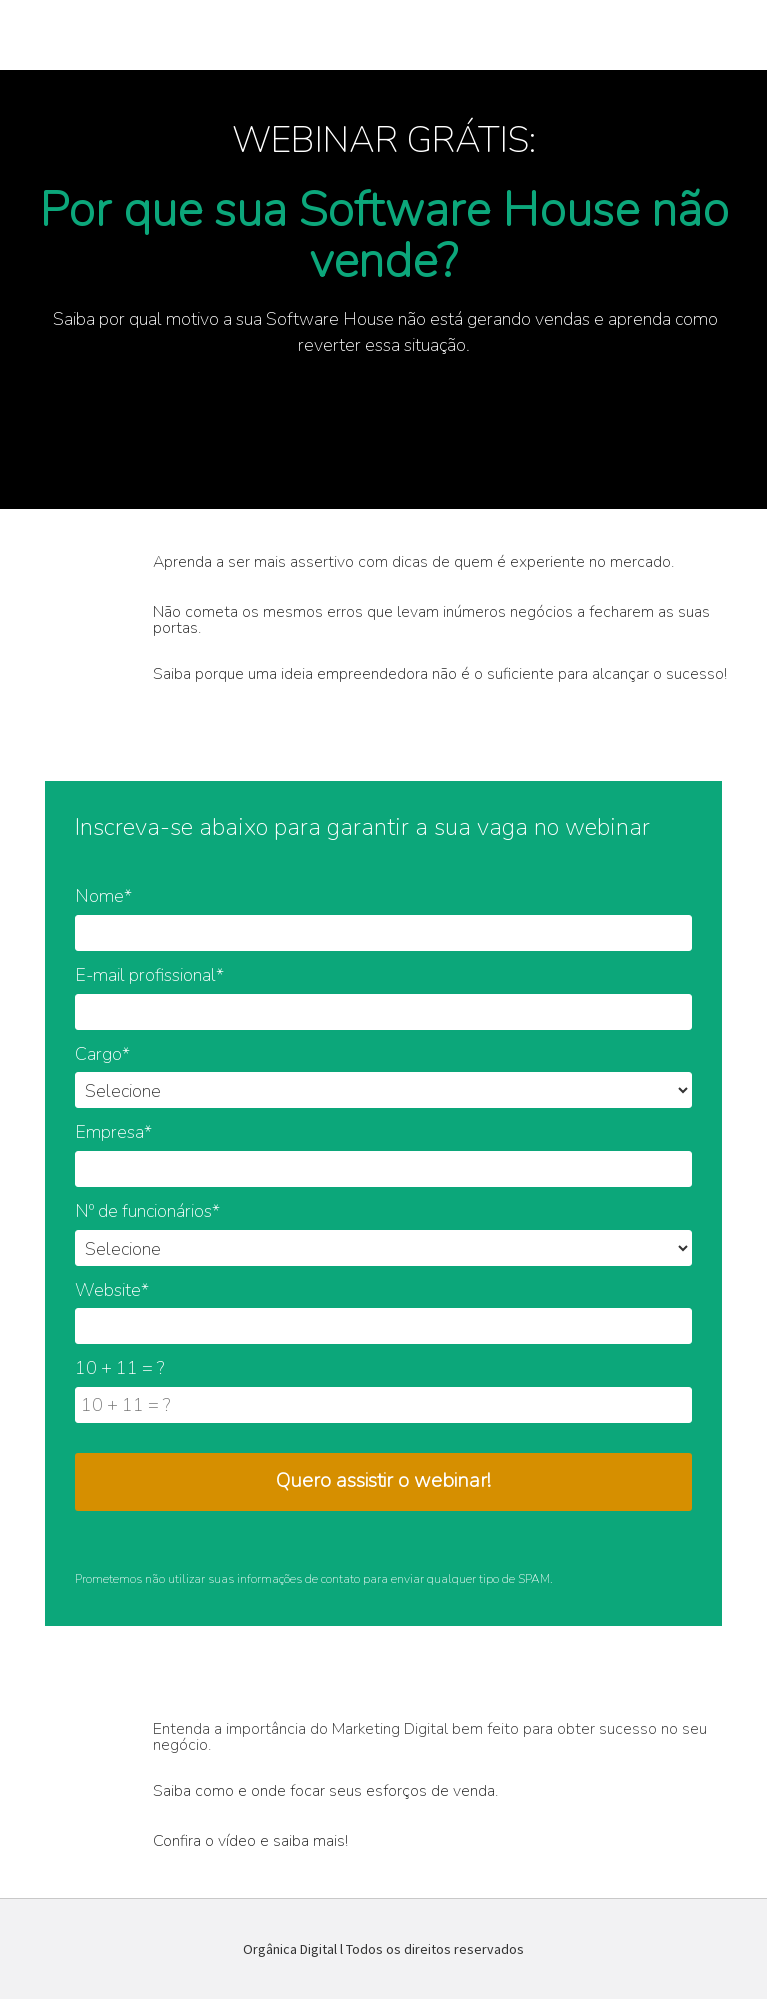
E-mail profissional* (149, 975)
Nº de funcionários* (147, 1211)
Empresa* (113, 1132)
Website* (112, 1290)
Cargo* (102, 1054)
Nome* (103, 896)
